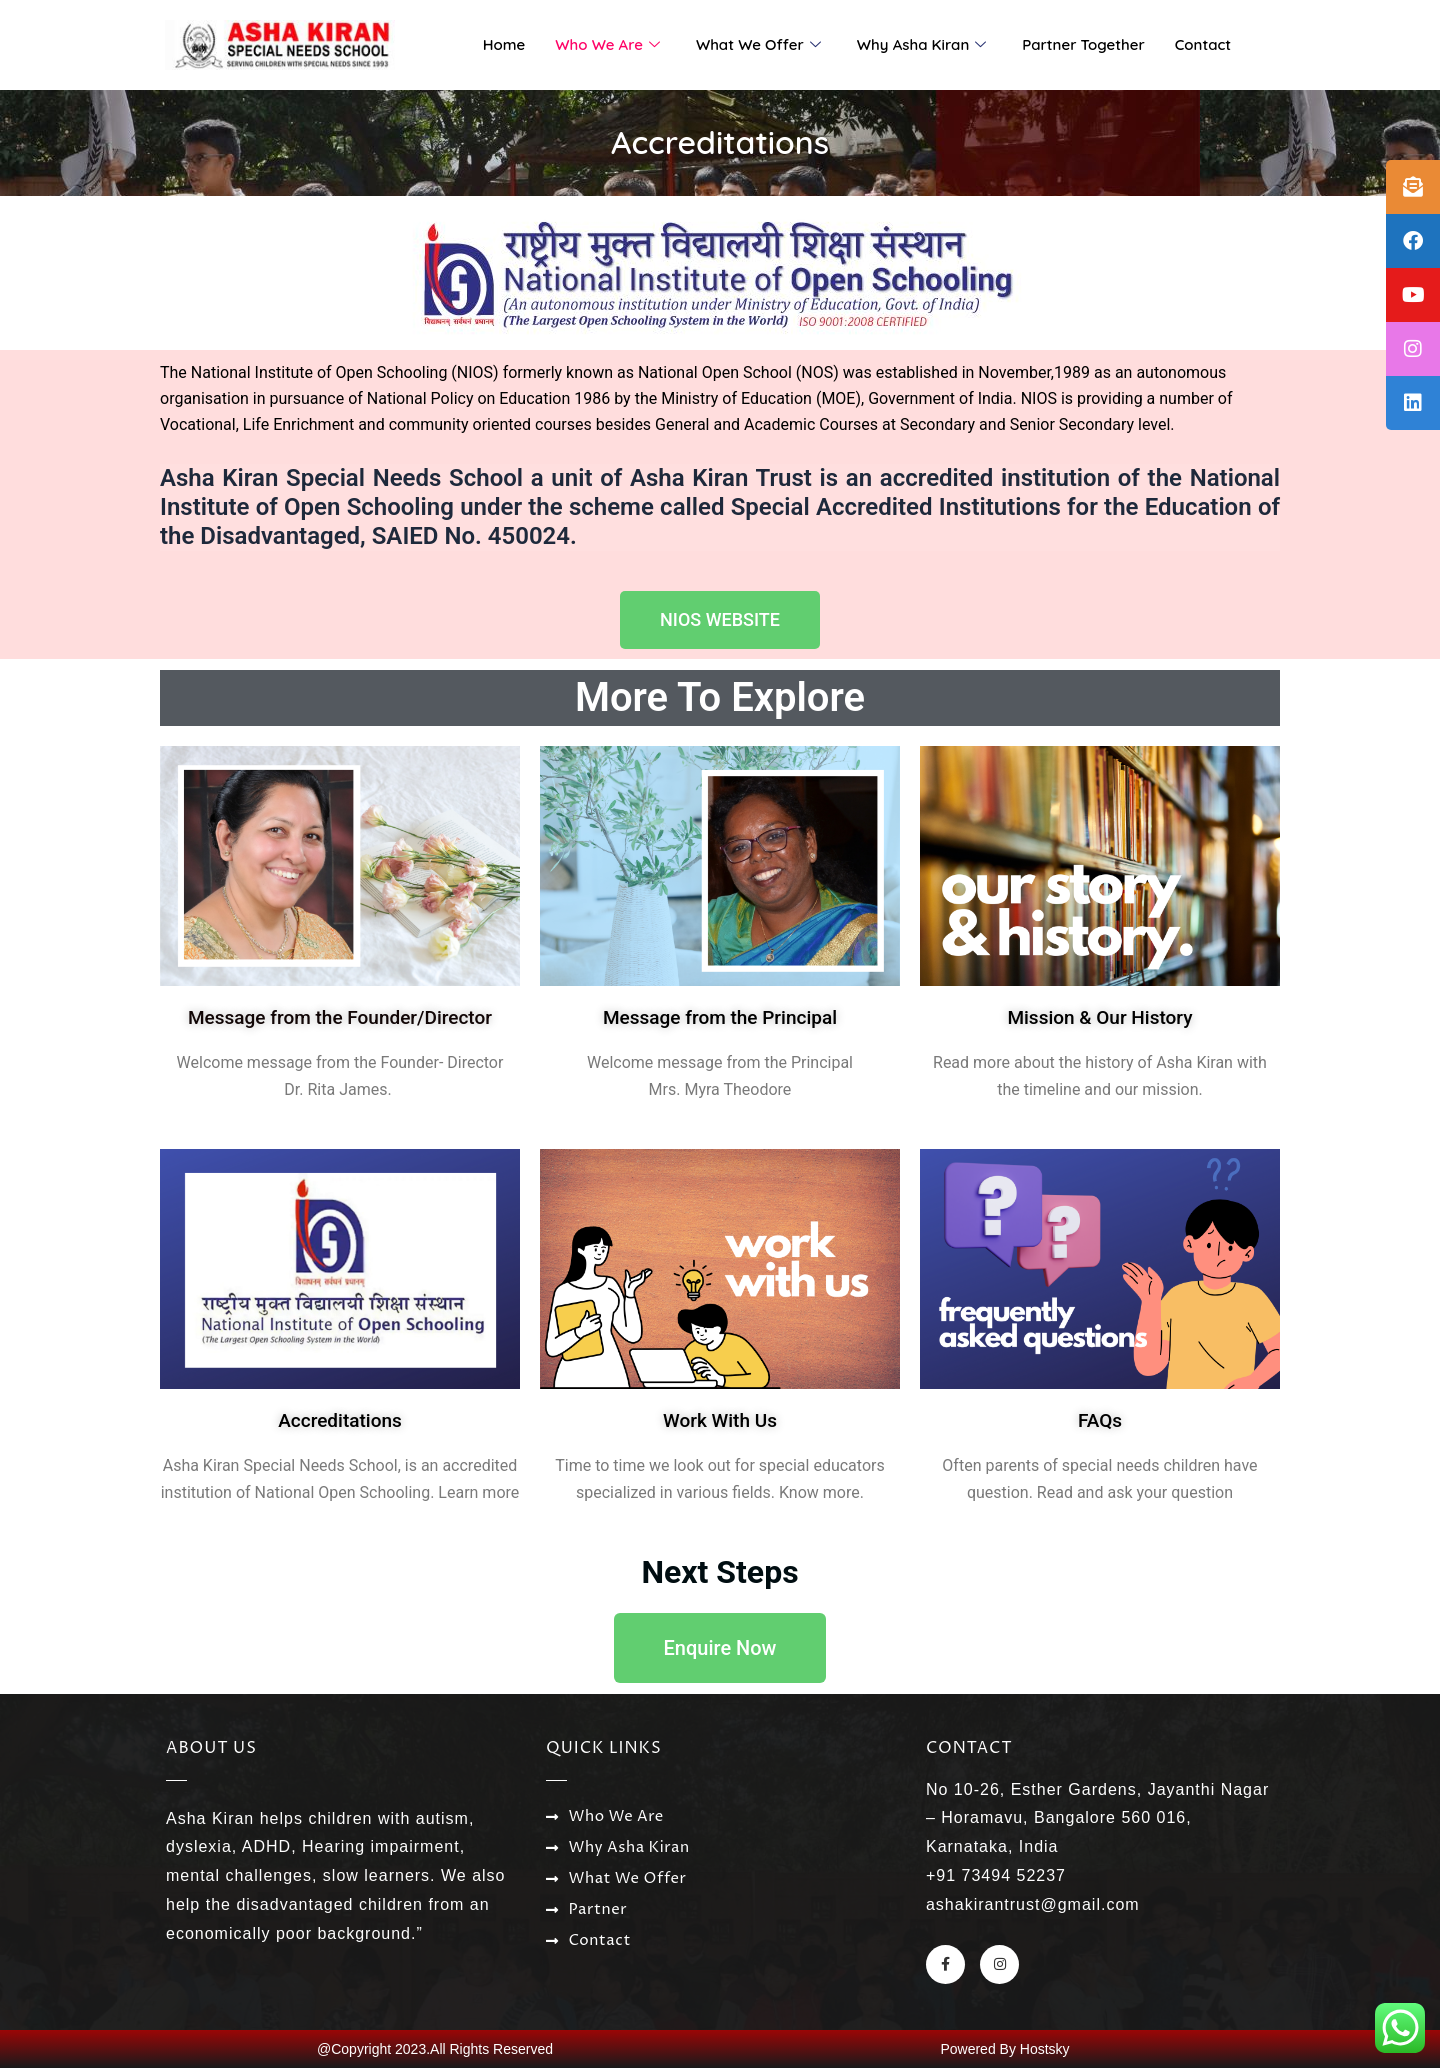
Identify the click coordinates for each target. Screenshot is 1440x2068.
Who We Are (607, 45)
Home (504, 44)
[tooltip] (1413, 187)
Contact (1203, 44)
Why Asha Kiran (921, 45)
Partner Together (1083, 44)
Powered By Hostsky (1004, 2049)
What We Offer (758, 45)
